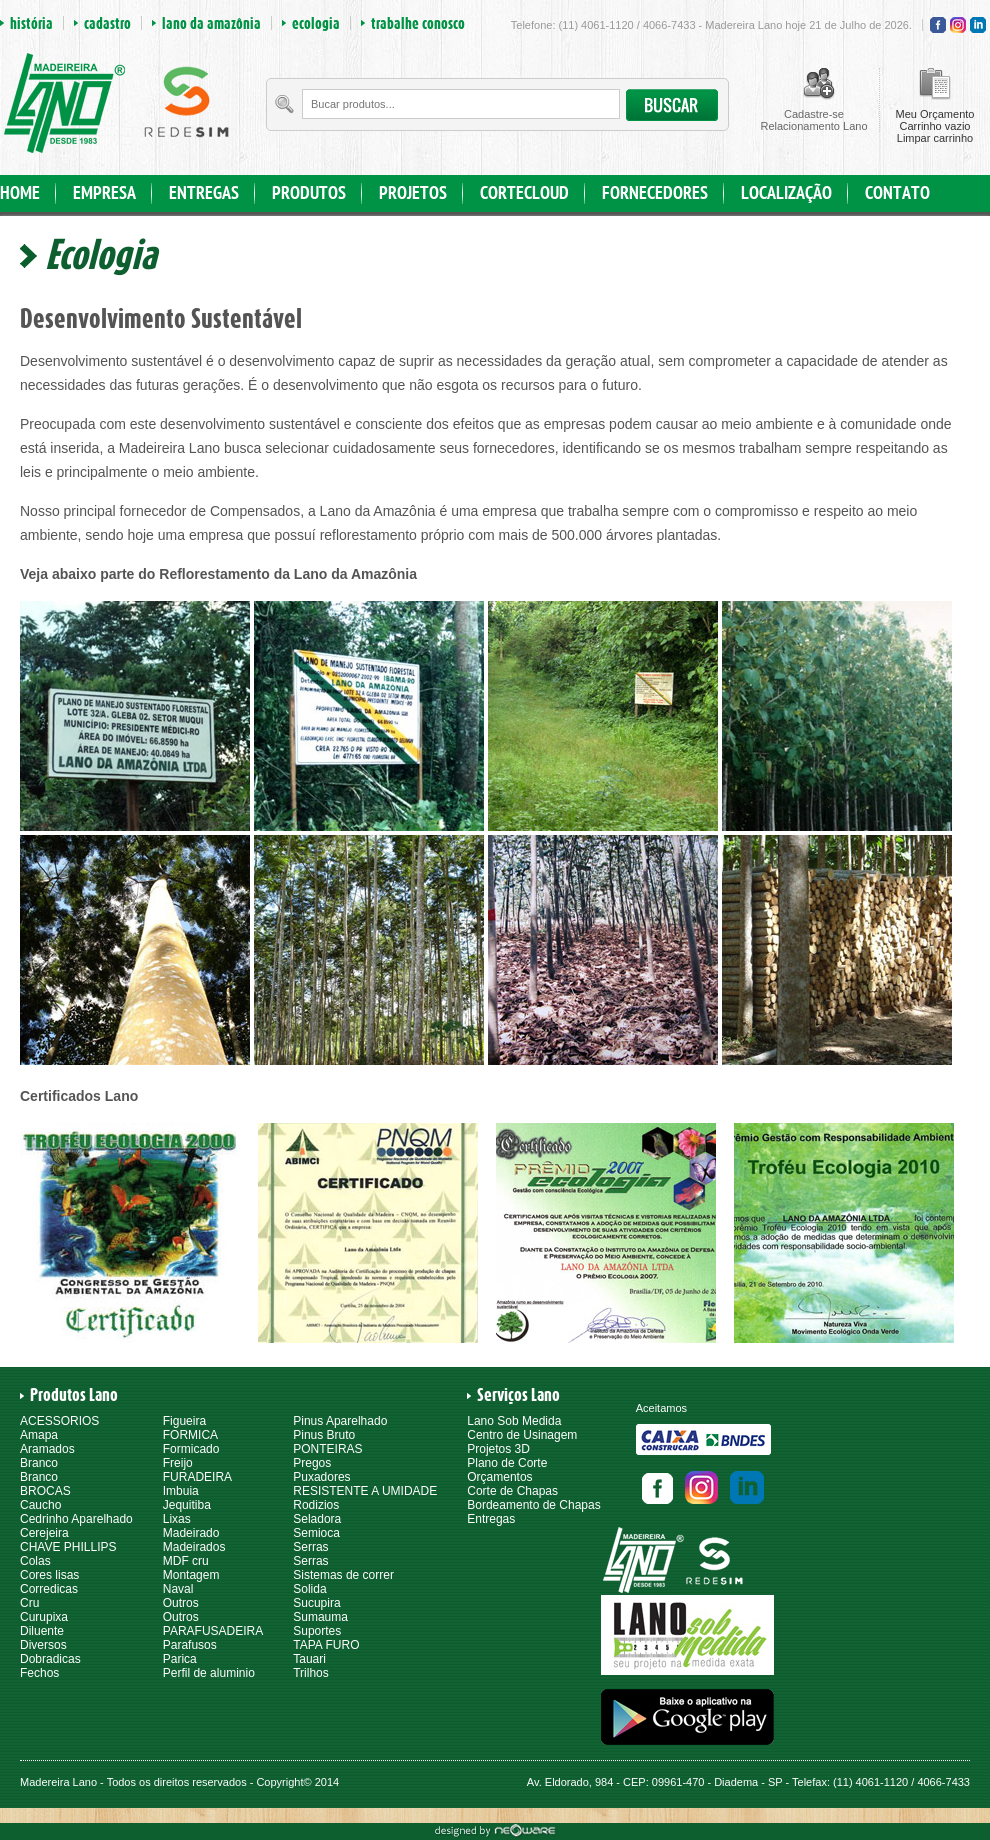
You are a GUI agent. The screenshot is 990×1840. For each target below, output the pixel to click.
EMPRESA (104, 193)
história (31, 23)
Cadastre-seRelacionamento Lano (813, 120)
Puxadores (321, 1477)
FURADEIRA (197, 1477)
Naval (178, 1589)
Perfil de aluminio (209, 1673)
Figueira (184, 1421)
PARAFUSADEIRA (213, 1631)
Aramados (47, 1449)
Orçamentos (499, 1477)
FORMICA (190, 1435)
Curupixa (44, 1617)
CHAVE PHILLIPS (68, 1547)
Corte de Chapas (512, 1491)
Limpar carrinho (935, 138)
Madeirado (191, 1533)
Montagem (191, 1575)
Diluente (42, 1631)
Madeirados (194, 1547)
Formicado (191, 1449)
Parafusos (190, 1645)
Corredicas (49, 1589)
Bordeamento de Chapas (533, 1505)
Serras (310, 1547)
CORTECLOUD (524, 193)
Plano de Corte (507, 1463)
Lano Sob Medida (514, 1421)
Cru (29, 1603)
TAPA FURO (326, 1645)
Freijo (178, 1463)
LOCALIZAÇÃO (786, 193)
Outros (181, 1603)
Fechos (39, 1673)
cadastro (107, 23)
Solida (309, 1589)
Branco (39, 1463)
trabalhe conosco (418, 23)
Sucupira (316, 1603)
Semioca (316, 1533)
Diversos (43, 1645)
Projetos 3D (498, 1449)
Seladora (317, 1519)
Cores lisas (49, 1575)
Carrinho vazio (935, 126)
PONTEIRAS (327, 1449)
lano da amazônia (211, 23)
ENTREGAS (204, 193)
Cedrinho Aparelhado (76, 1519)
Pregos (312, 1463)
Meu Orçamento (935, 114)
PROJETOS (413, 193)
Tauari (309, 1659)
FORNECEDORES (655, 193)
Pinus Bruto (324, 1435)
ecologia (316, 23)
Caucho (40, 1505)
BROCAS (45, 1491)
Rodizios (316, 1505)
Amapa (39, 1435)
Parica (180, 1659)
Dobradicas (50, 1659)
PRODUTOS (309, 193)
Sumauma (320, 1617)
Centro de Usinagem (522, 1435)
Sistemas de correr (343, 1575)
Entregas (491, 1519)
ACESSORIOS (59, 1421)
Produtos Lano (74, 1395)
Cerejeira (44, 1533)
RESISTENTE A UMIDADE (365, 1491)
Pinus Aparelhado (340, 1421)
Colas (35, 1561)
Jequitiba (187, 1505)
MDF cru (186, 1561)
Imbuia (181, 1491)
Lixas (177, 1519)
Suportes (317, 1631)
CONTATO (897, 193)
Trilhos (311, 1673)
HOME (20, 193)
